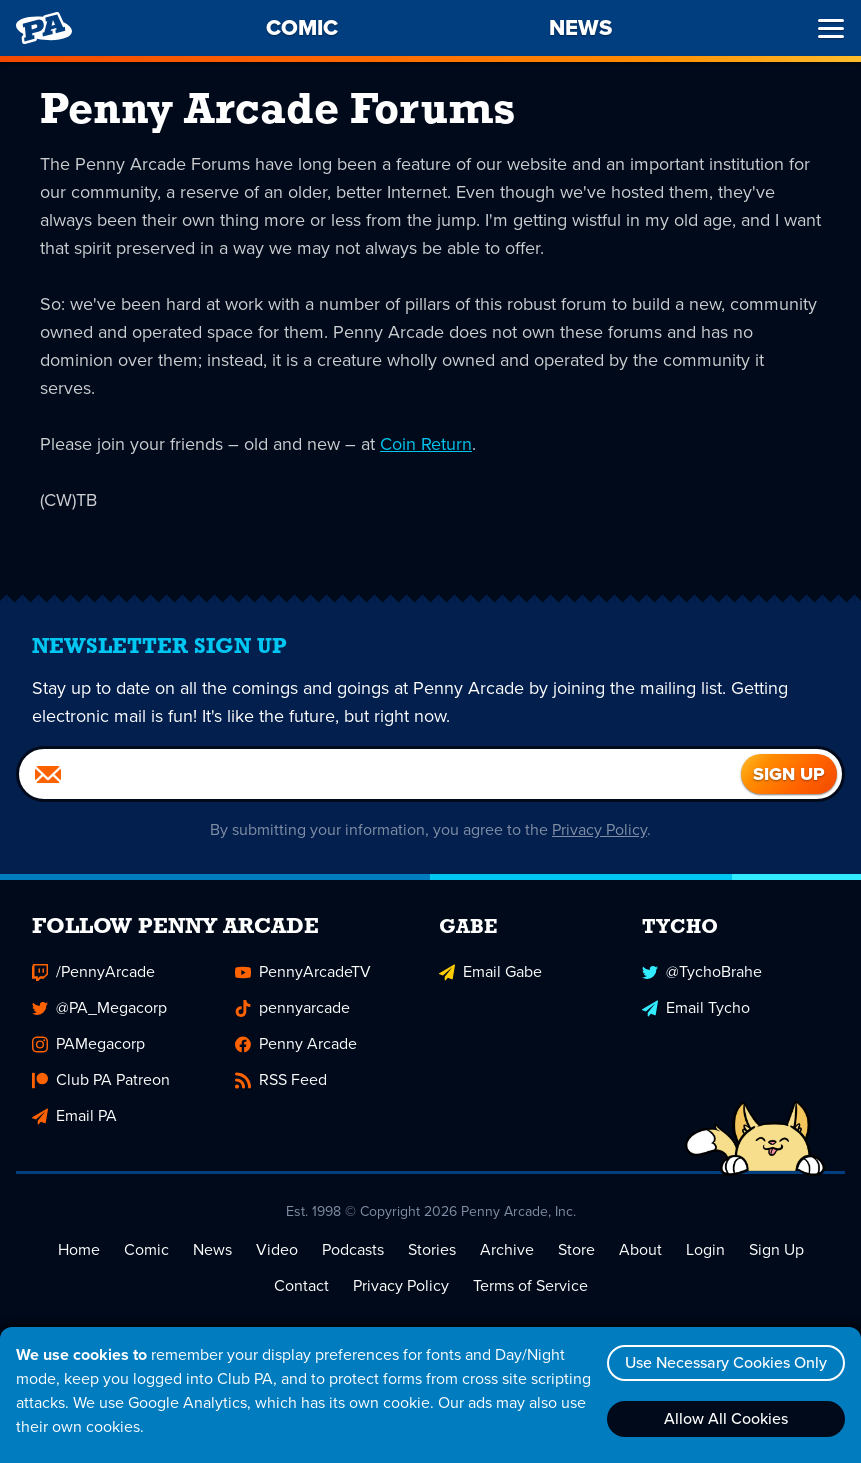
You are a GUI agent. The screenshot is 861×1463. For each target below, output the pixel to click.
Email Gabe (490, 971)
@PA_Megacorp (99, 1007)
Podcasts (353, 1249)
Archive (507, 1249)
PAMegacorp (88, 1043)
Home (79, 1249)
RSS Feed (281, 1079)
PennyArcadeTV (303, 971)
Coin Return (426, 444)
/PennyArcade (93, 971)
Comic (146, 1249)
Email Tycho (696, 1007)
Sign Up (776, 1249)
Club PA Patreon (101, 1079)
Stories (432, 1249)
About (640, 1249)
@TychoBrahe (702, 971)
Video (277, 1249)
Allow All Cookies (726, 1418)
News (212, 1249)
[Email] (380, 774)
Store (576, 1249)
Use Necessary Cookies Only (726, 1362)
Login (705, 1249)
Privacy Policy (599, 829)
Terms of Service (530, 1285)
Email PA (74, 1115)
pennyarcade (292, 1007)
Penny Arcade (296, 1043)
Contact (301, 1285)
